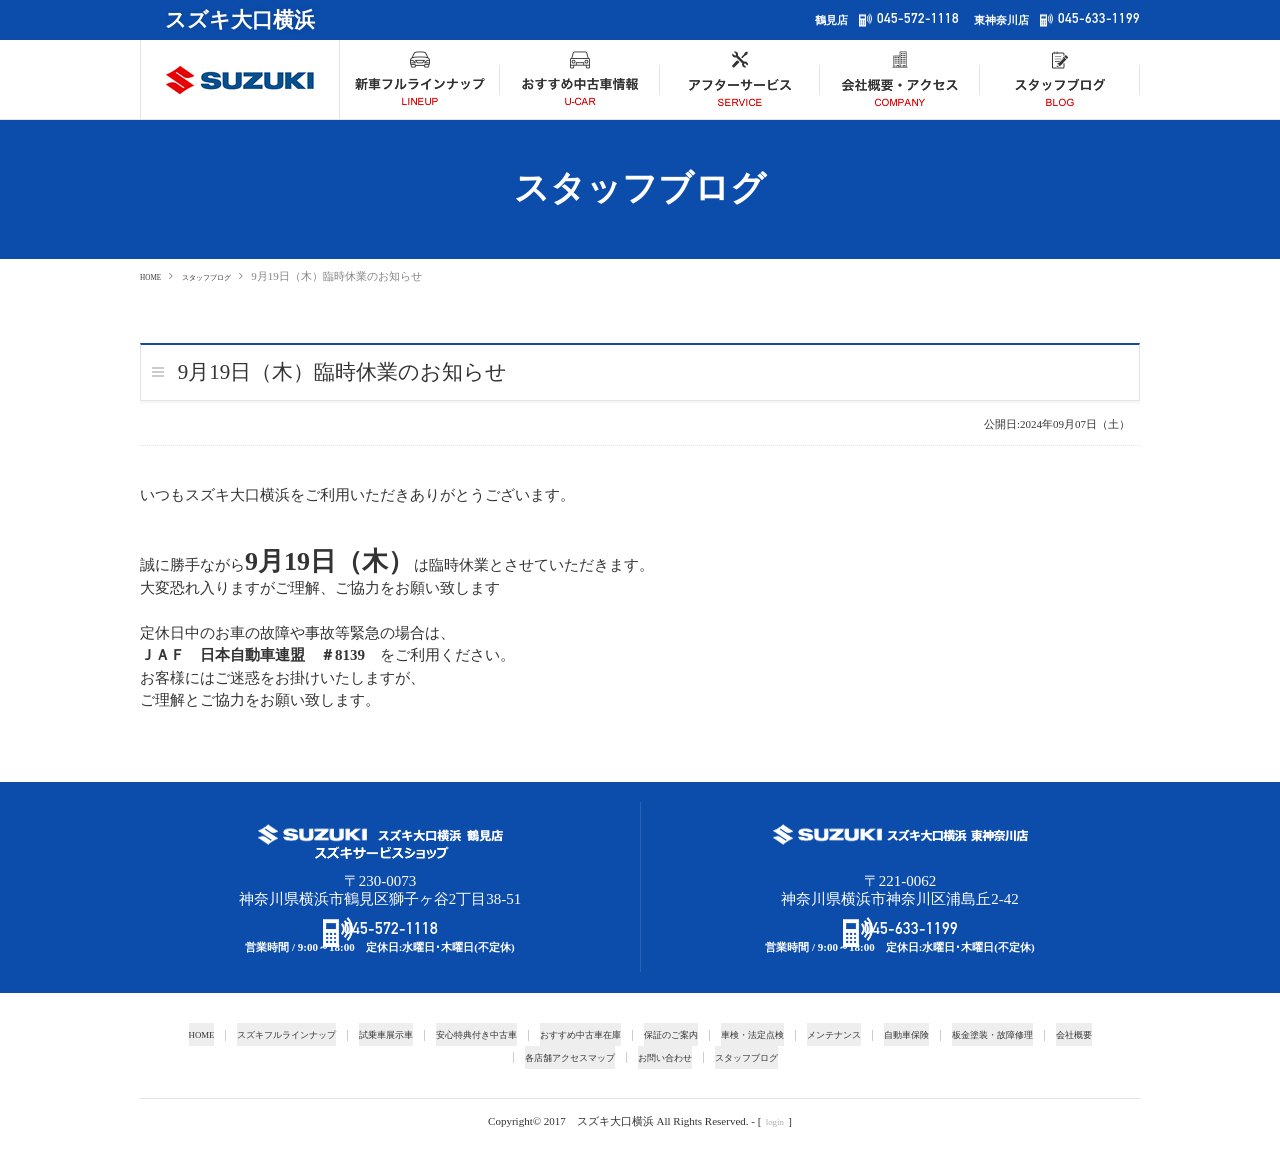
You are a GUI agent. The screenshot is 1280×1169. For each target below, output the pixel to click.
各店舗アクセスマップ (591, 1083)
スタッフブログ (231, 276)
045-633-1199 (1093, 19)
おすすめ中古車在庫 (606, 1060)
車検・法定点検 (806, 1060)
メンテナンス (901, 1060)
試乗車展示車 (379, 1060)
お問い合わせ (702, 1083)
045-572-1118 (900, 19)
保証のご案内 (712, 1060)
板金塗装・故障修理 (1084, 1060)
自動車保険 (984, 1060)
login (774, 1147)
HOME (156, 276)
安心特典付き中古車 (484, 1060)
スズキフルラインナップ (262, 1060)
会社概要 (491, 1083)
